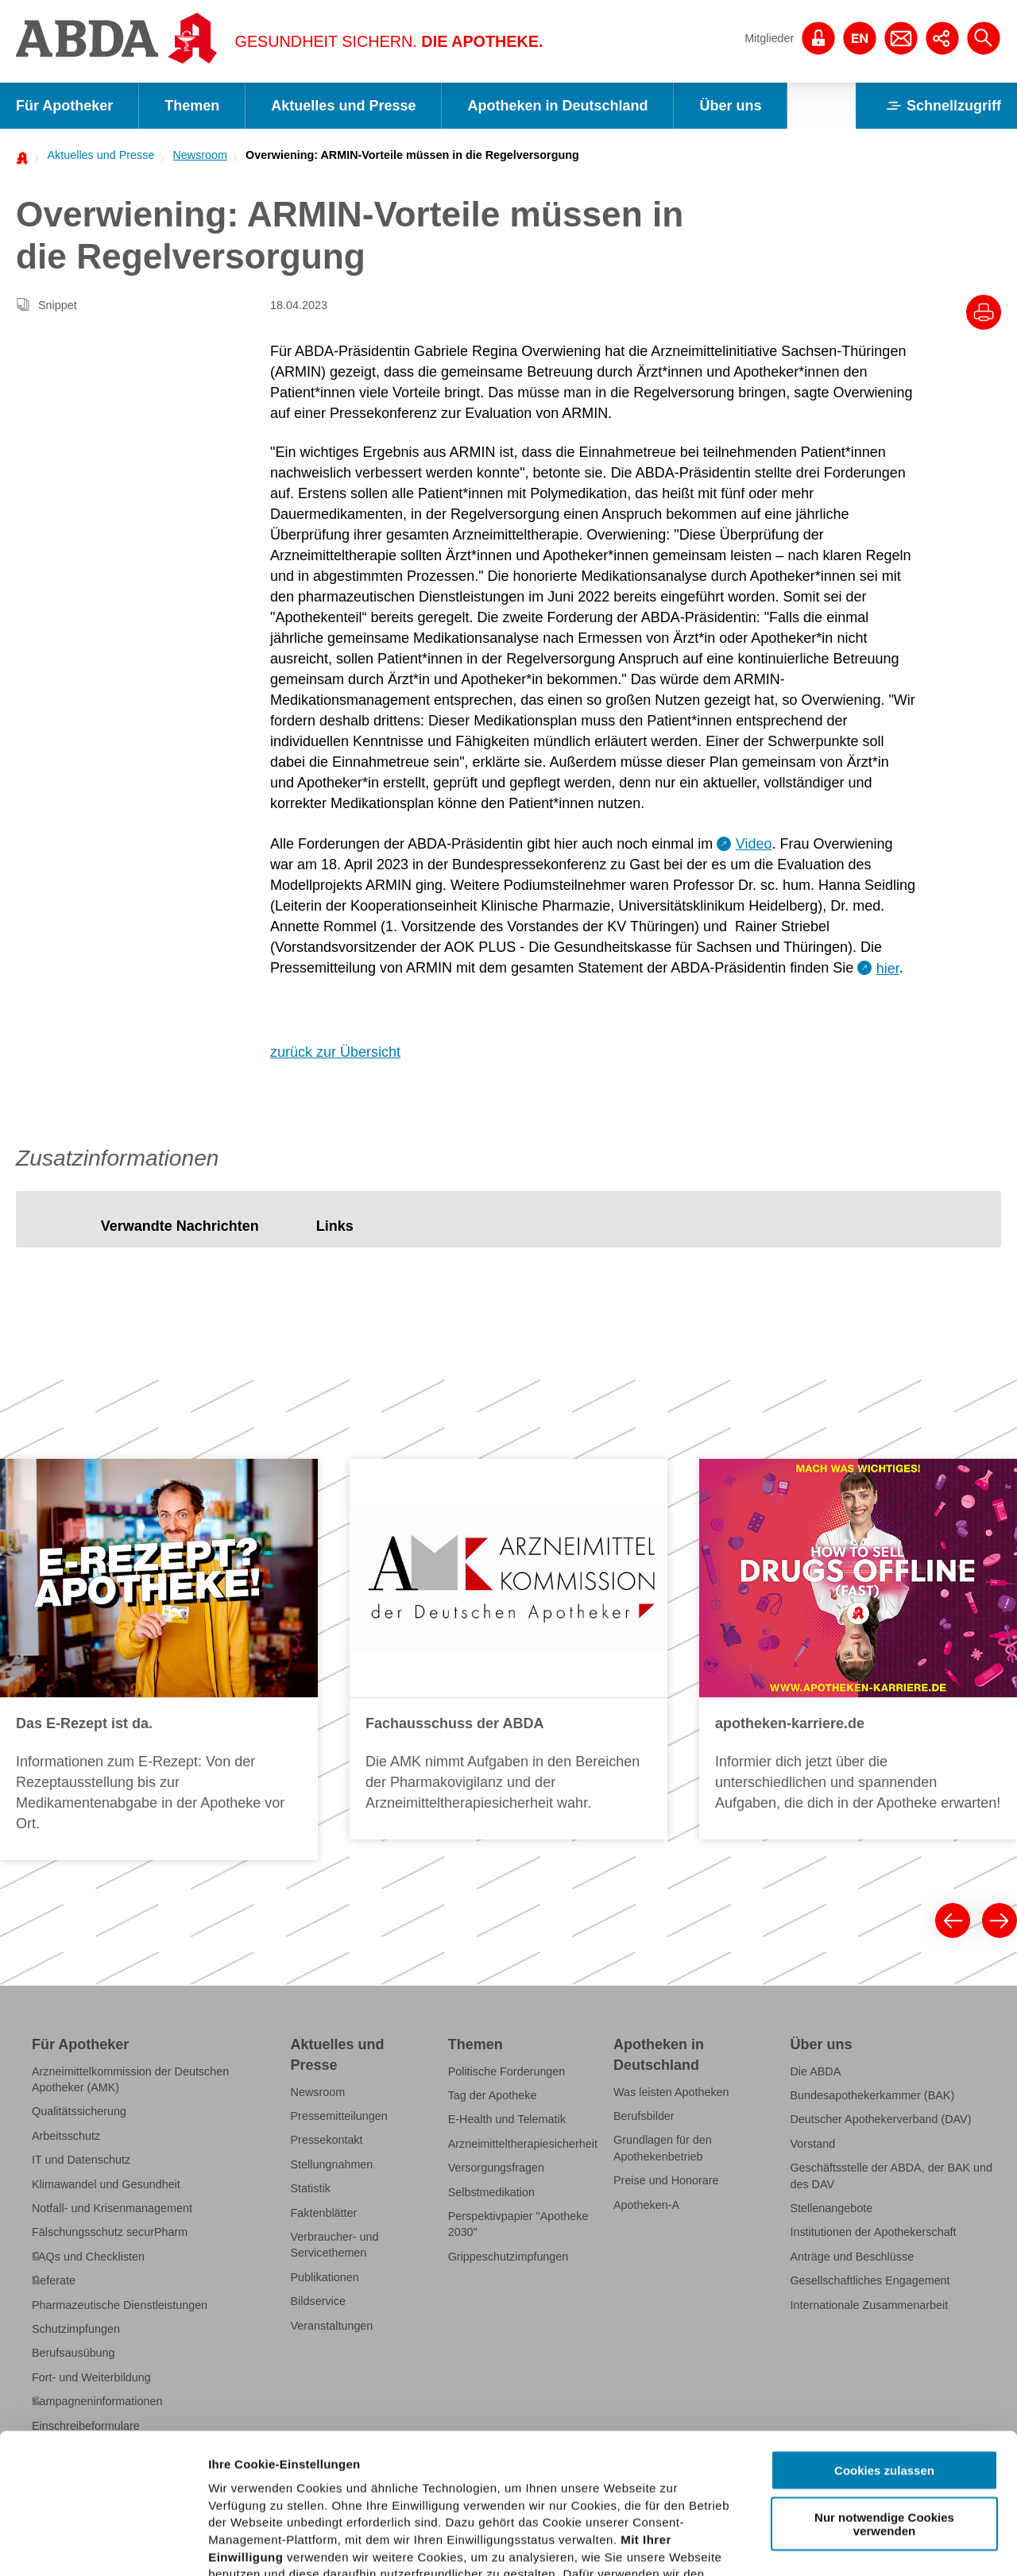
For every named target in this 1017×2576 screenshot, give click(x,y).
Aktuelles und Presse (343, 106)
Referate (53, 2280)
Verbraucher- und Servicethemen (335, 2244)
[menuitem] (96, 155)
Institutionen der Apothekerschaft (873, 2232)
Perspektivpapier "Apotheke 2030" (518, 2224)
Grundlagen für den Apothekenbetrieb (662, 2147)
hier (887, 969)
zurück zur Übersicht (335, 1052)
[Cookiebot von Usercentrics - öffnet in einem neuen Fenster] (102, 2545)
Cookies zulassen (884, 2331)
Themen (191, 106)
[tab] (180, 1227)
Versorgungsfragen (496, 2167)
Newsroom (199, 155)
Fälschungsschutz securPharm (110, 2232)
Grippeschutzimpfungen (508, 2256)
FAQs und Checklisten (88, 2256)
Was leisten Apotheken (671, 2092)
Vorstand (812, 2143)
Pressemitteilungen (339, 2116)
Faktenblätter (324, 2213)
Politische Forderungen (507, 2071)
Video (754, 844)
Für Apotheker (64, 106)
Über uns (730, 106)
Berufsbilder (644, 2116)
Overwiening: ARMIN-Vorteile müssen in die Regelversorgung (412, 155)
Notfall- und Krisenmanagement (112, 2208)
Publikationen (325, 2277)
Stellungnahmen (332, 2164)
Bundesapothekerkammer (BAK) (872, 2095)
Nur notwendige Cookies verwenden (884, 2383)
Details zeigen (845, 2544)
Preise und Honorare (666, 2180)
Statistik (311, 2188)
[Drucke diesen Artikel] (983, 312)
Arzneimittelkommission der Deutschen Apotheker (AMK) (130, 2079)
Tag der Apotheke (492, 2095)
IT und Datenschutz (81, 2159)
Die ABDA (815, 2071)
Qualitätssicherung (79, 2111)
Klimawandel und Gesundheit (106, 2184)
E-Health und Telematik (507, 2119)
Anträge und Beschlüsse (852, 2256)
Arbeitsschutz (66, 2135)
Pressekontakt (327, 2139)
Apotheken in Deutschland (557, 106)
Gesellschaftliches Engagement (869, 2280)
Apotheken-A (646, 2205)
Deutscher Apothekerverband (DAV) (880, 2119)
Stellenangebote (831, 2208)
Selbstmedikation (491, 2192)
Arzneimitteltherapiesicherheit (522, 2143)
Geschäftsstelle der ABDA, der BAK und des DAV (891, 2175)
